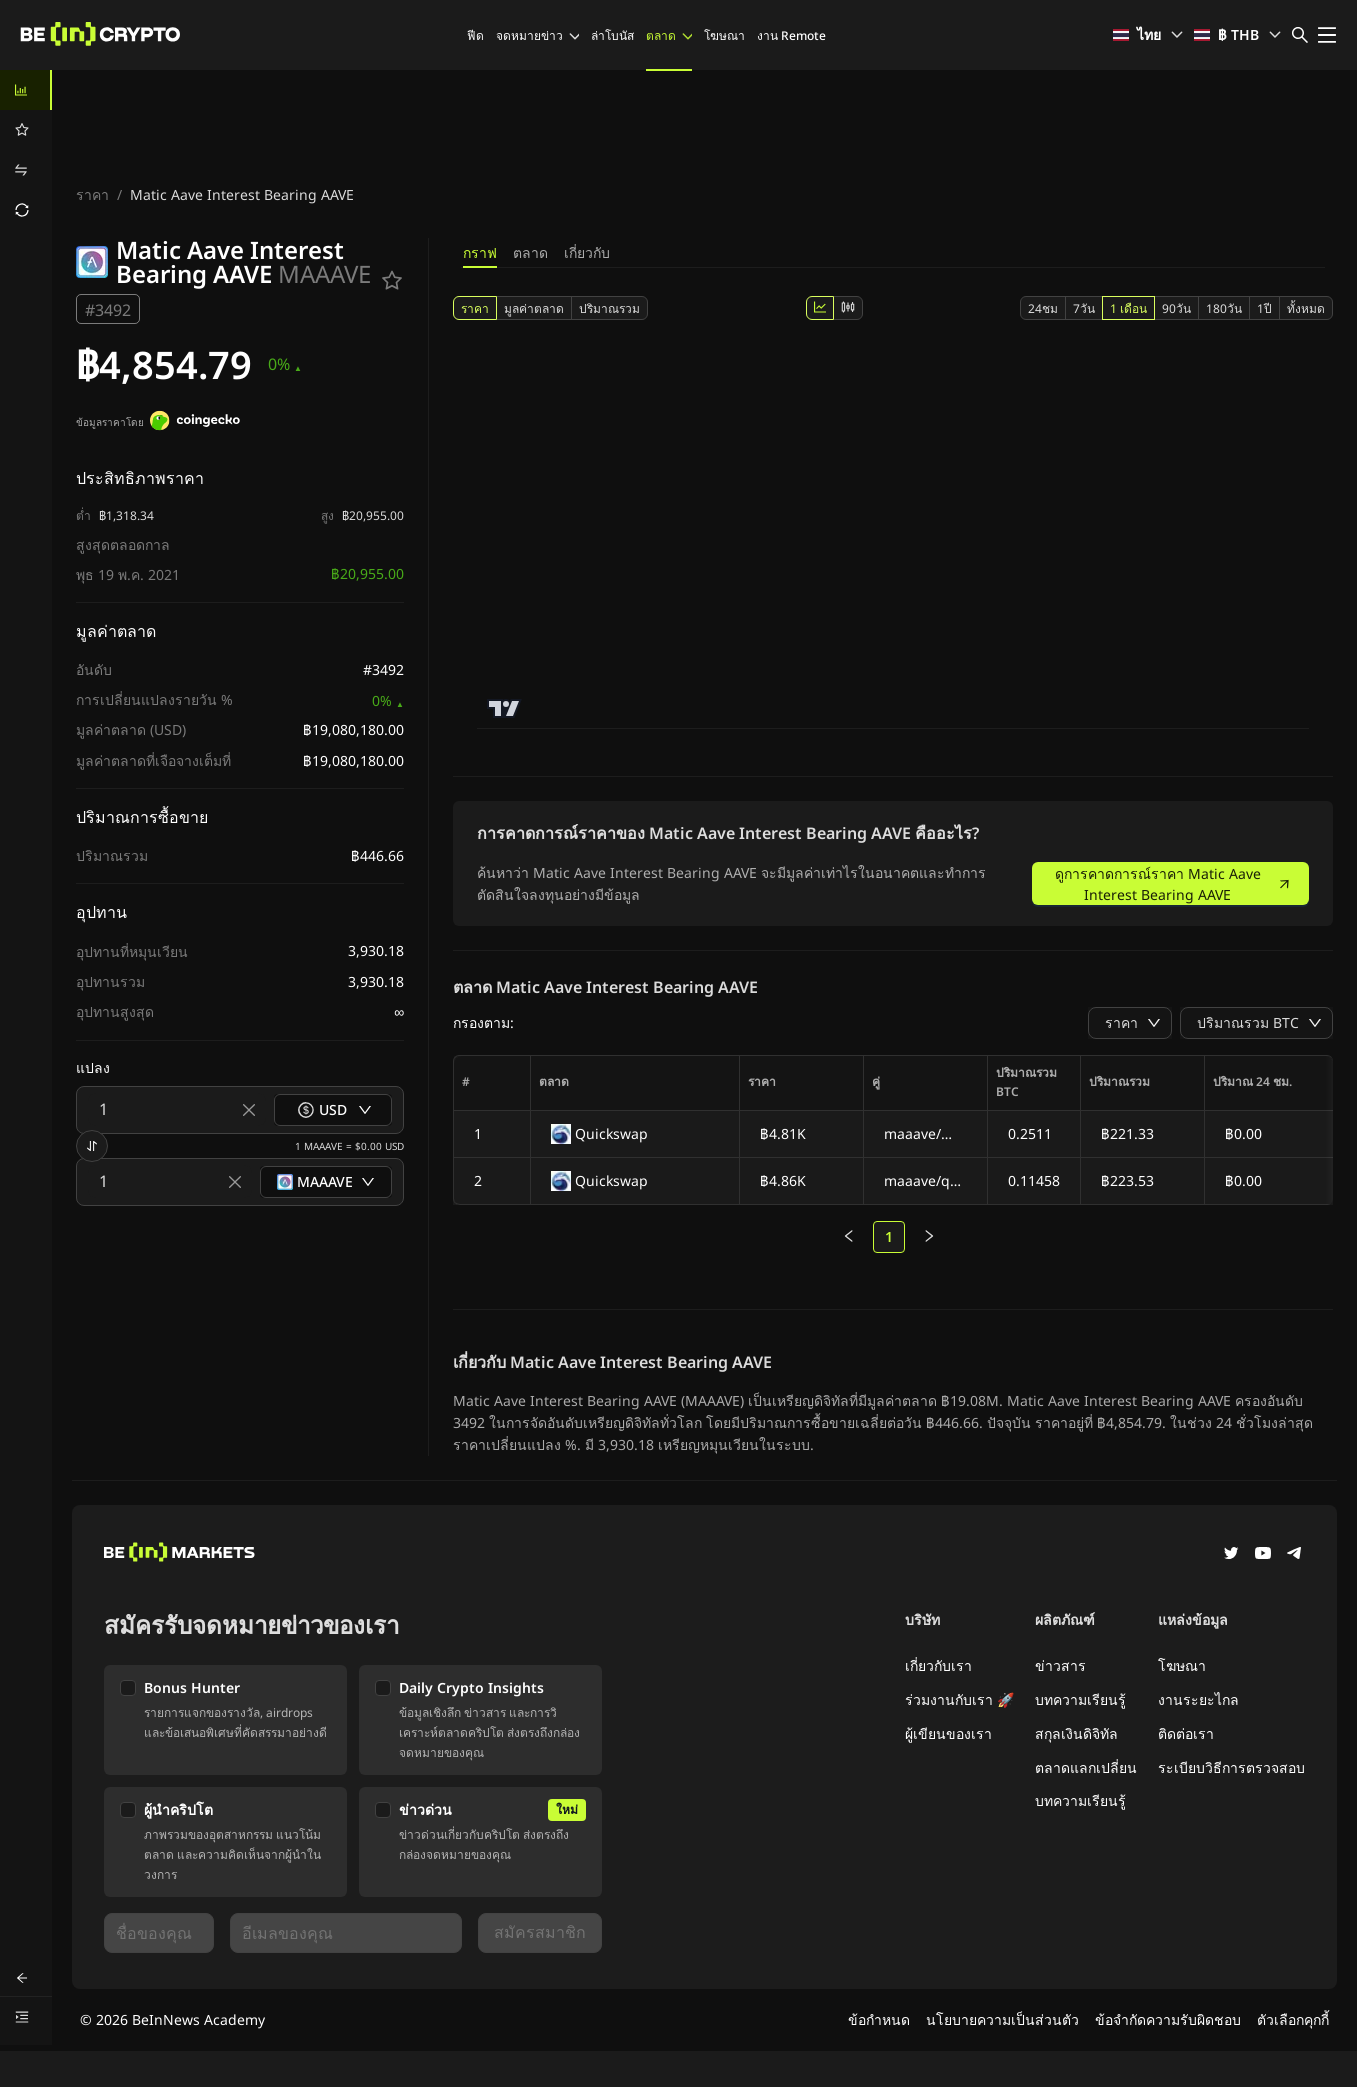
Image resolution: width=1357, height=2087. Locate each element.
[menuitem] (26, 90)
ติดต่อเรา (1186, 1733)
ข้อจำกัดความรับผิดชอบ (1168, 2019)
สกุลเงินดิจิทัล (1076, 1733)
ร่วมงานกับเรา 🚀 (959, 1699)
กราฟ (480, 252)
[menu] (26, 150)
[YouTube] (1263, 1555)
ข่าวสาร (1060, 1665)
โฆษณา (724, 35)
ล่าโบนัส (612, 35)
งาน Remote (791, 35)
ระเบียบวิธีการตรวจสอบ (1231, 1767)
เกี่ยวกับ (587, 252)
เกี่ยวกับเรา (938, 1665)
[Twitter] (1231, 1555)
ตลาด (669, 35)
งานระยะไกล (1198, 1699)
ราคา (92, 194)
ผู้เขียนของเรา (948, 1733)
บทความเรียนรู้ (1080, 1699)
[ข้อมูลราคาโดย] (195, 423)
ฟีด (475, 35)
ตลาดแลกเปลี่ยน (1086, 1767)
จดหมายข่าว (537, 35)
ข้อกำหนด (879, 2019)
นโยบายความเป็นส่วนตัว (1002, 2019)
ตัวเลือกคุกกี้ (1293, 2019)
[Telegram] (1295, 1555)
